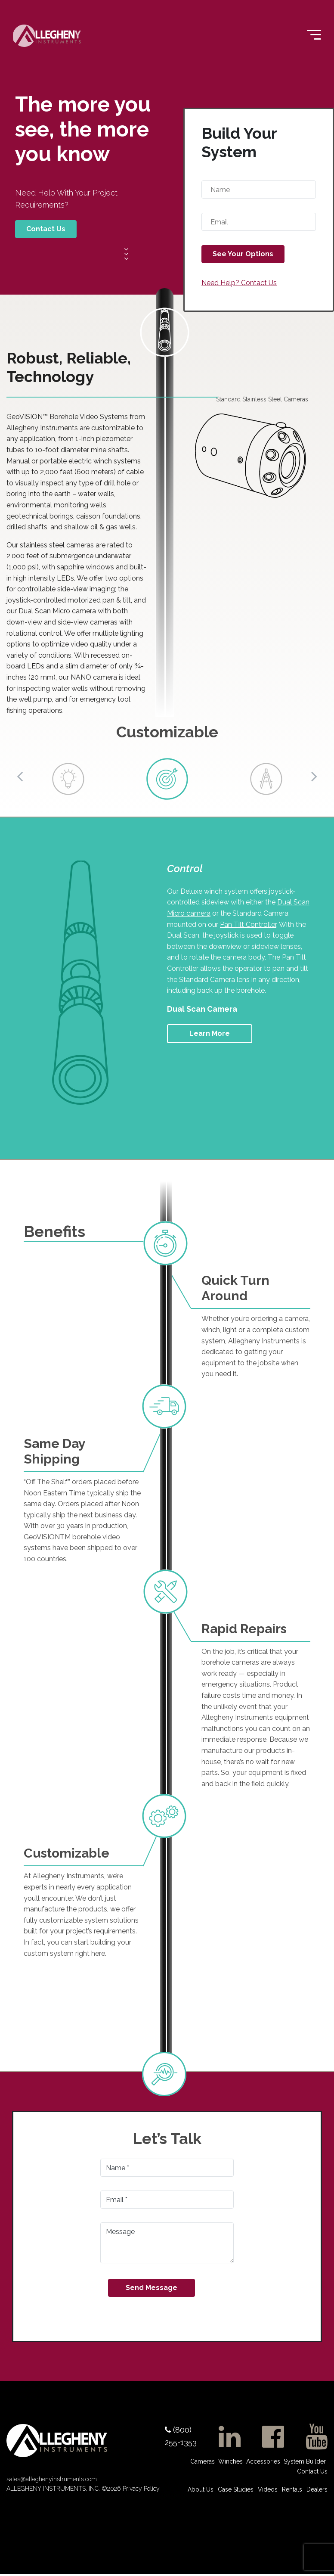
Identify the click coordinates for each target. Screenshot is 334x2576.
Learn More (209, 1033)
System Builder (305, 2461)
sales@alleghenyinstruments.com (51, 2481)
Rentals (292, 2489)
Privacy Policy (140, 2491)
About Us (200, 2489)
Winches (230, 2461)
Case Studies (236, 2489)
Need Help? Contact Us (239, 283)
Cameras (202, 2461)
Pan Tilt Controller (248, 924)
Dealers (317, 2489)
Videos (268, 2489)
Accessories (263, 2461)
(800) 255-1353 (181, 2436)
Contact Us (45, 229)
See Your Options (243, 254)
